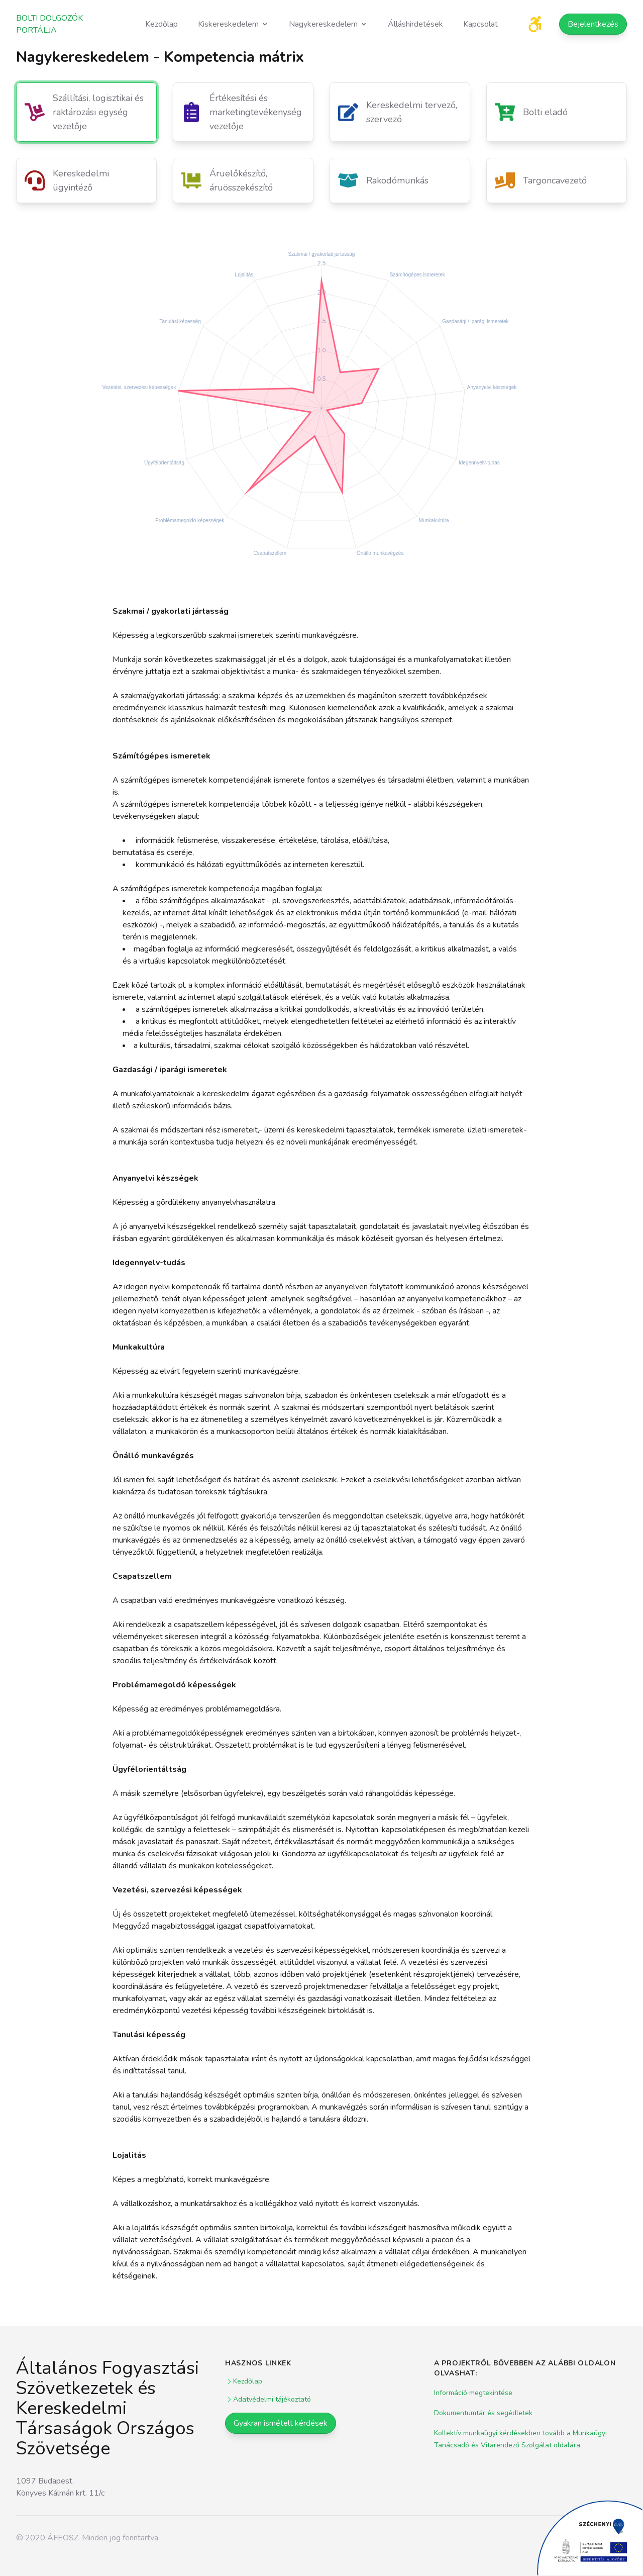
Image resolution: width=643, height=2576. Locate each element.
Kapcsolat (480, 24)
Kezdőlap (161, 24)
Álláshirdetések (415, 24)
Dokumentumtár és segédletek (483, 2413)
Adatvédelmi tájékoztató (268, 2399)
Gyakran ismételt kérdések (281, 2423)
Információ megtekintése (473, 2393)
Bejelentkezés (593, 24)
